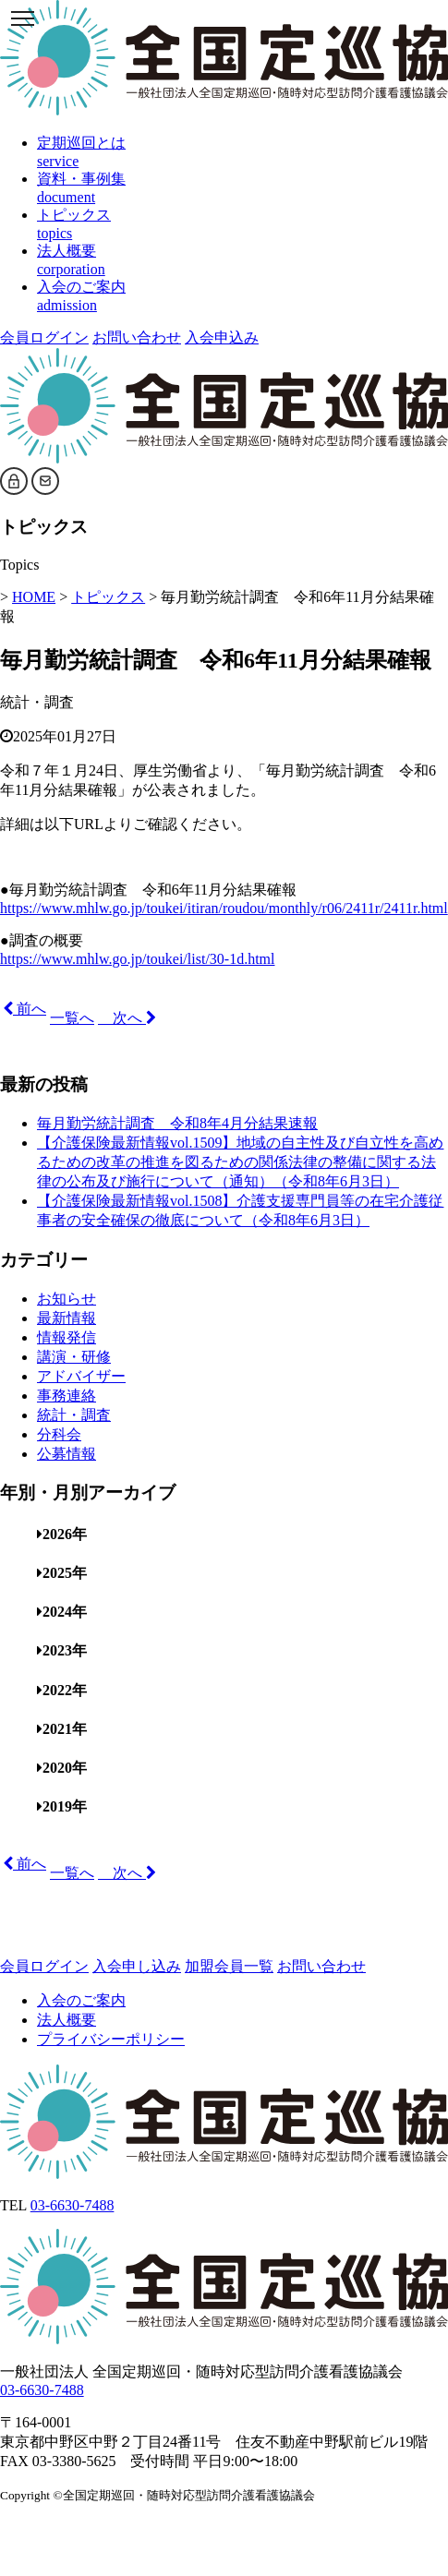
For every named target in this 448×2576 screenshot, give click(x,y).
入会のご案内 (81, 2000)
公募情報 (66, 1454)
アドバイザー (81, 1376)
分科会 (59, 1434)
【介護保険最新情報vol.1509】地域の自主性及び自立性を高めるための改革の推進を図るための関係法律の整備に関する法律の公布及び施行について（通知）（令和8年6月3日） (240, 1162)
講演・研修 (74, 1357)
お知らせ (66, 1298)
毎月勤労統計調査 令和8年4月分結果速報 (177, 1123)
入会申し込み (136, 1966)
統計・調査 (37, 702)
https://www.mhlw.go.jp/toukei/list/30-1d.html (137, 959)
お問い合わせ (136, 337)
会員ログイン (44, 337)
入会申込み (222, 337)
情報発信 (66, 1337)
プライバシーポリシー (111, 2039)
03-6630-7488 (72, 2205)
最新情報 (66, 1318)
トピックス (108, 597)
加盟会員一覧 (229, 1966)
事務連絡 (66, 1395)
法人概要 (66, 2020)
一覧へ (72, 1018)
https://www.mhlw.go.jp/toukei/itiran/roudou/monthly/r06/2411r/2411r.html (224, 908)
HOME (33, 597)
